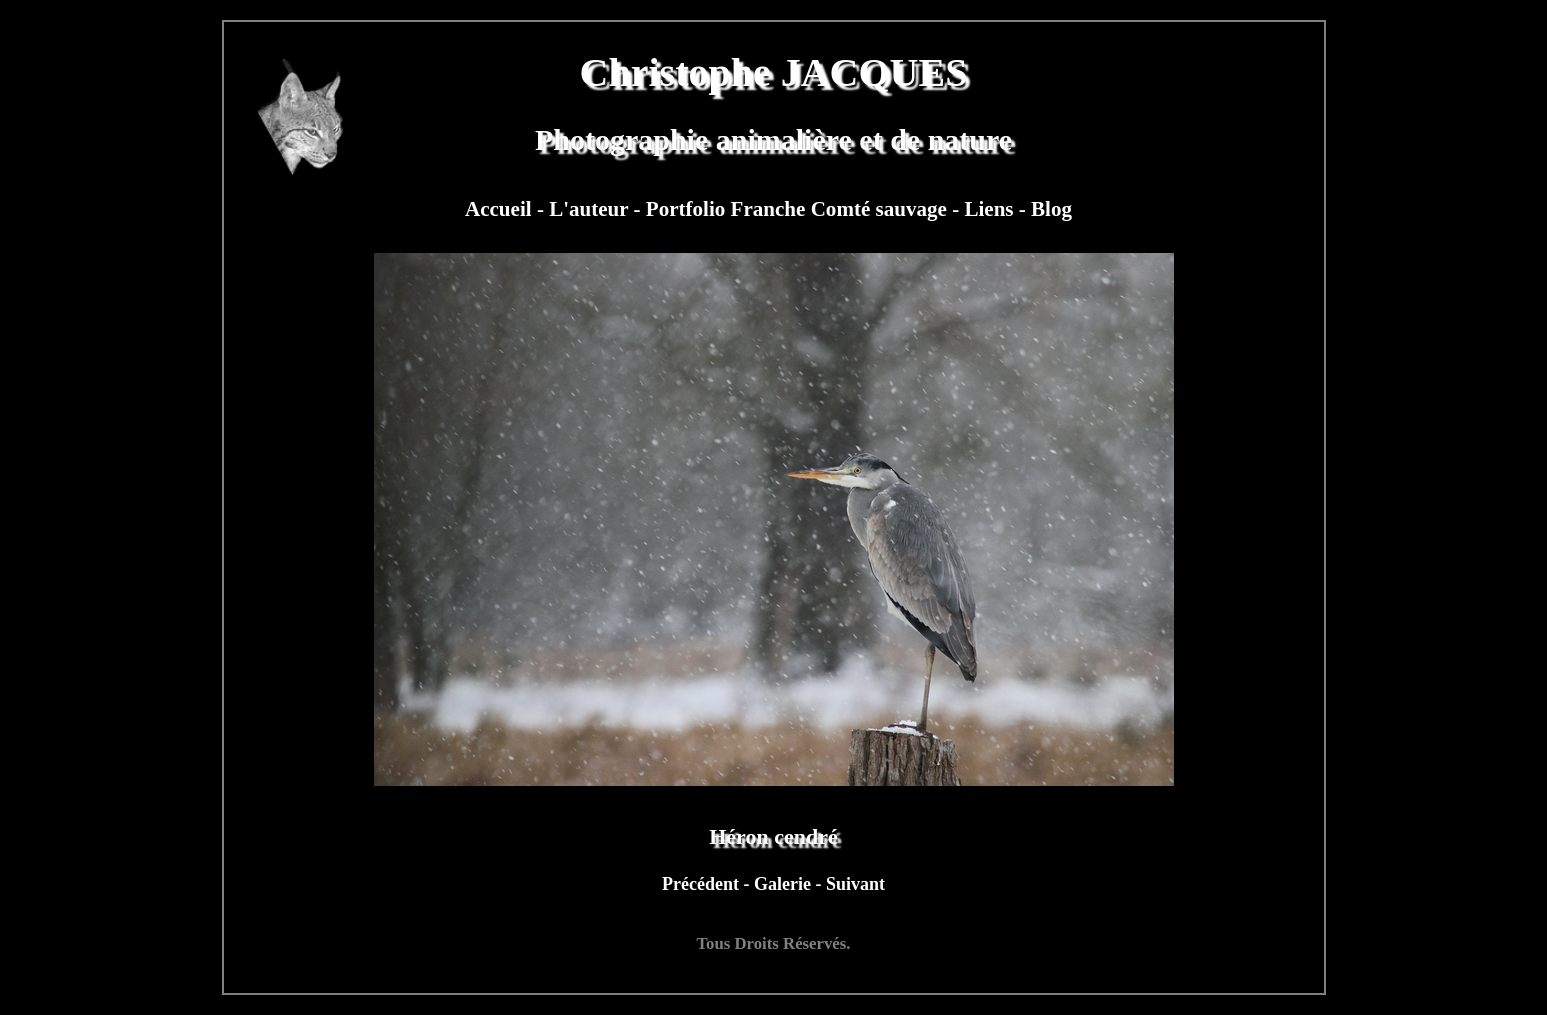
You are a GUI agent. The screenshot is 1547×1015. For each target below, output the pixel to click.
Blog (1051, 209)
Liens (991, 209)
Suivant (855, 884)
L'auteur (591, 209)
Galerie (784, 884)
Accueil (501, 209)
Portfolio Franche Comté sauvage (799, 209)
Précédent (702, 884)
